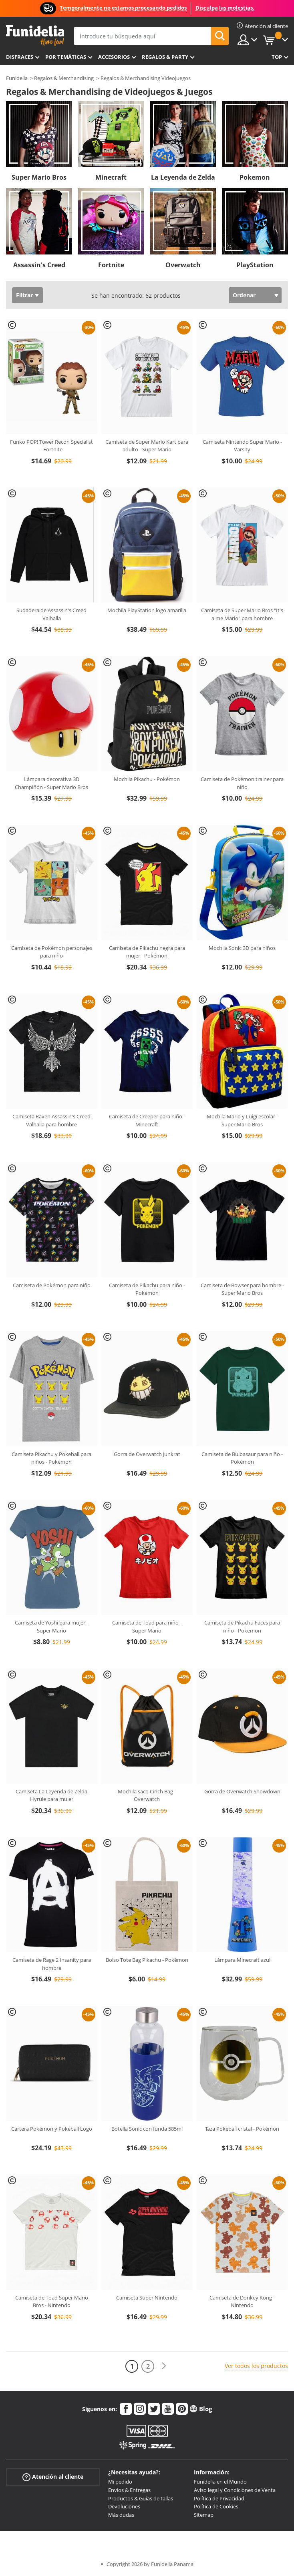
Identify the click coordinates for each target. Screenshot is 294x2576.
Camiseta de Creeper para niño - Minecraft (147, 1120)
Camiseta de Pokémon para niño (52, 1285)
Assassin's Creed (39, 264)
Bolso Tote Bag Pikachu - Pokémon (147, 1959)
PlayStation (255, 264)
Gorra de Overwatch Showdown (242, 1791)
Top (277, 56)
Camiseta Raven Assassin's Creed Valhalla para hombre (51, 1120)
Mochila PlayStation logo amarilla (146, 610)
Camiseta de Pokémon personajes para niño (51, 951)
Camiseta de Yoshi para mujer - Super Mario (51, 1626)
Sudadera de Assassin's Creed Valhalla (51, 614)
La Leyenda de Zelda (183, 177)
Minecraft (111, 177)
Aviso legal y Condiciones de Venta (235, 2490)
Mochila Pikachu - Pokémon (147, 779)
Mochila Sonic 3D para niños (242, 947)
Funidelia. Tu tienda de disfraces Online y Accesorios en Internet (35, 35)
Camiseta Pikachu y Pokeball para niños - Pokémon (51, 1458)
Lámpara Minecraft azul (242, 1959)
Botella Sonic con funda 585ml (147, 2128)
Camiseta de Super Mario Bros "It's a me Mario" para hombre (242, 614)
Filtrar (24, 295)
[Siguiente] (163, 2366)
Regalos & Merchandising (64, 78)
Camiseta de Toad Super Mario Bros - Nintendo (51, 2301)
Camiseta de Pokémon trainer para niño (242, 783)
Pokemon (255, 177)
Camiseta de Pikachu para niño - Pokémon (147, 1289)
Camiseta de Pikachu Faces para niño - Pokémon (242, 1626)
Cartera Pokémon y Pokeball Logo (51, 2128)
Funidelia (17, 78)
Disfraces (19, 56)
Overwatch (183, 264)
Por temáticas (65, 56)
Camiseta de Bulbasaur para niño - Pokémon (242, 1458)
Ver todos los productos (256, 2366)
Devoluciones (124, 2506)
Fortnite (111, 264)
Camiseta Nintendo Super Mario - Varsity (242, 445)
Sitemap (203, 2514)
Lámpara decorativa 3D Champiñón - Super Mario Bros (51, 783)
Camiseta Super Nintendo (146, 2297)
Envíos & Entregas (129, 2490)
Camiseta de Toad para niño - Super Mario (146, 1626)
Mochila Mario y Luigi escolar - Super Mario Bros (242, 1120)
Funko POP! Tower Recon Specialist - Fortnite (51, 445)
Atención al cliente (52, 2477)
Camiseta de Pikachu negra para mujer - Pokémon (147, 951)
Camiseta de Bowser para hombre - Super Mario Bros (242, 1289)
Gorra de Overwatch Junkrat (147, 1454)
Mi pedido (120, 2481)
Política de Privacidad (219, 2498)
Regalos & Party (165, 56)
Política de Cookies (216, 2506)
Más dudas (121, 2514)
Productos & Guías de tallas (140, 2498)
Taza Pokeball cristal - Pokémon (242, 2128)
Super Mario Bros (39, 177)
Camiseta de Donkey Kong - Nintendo (242, 2301)
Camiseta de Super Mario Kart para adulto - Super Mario (146, 445)
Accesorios (114, 56)
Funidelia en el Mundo (220, 2481)
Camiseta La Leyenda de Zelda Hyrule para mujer (51, 1795)
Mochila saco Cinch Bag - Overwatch (147, 1795)
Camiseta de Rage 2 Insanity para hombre (51, 1963)
